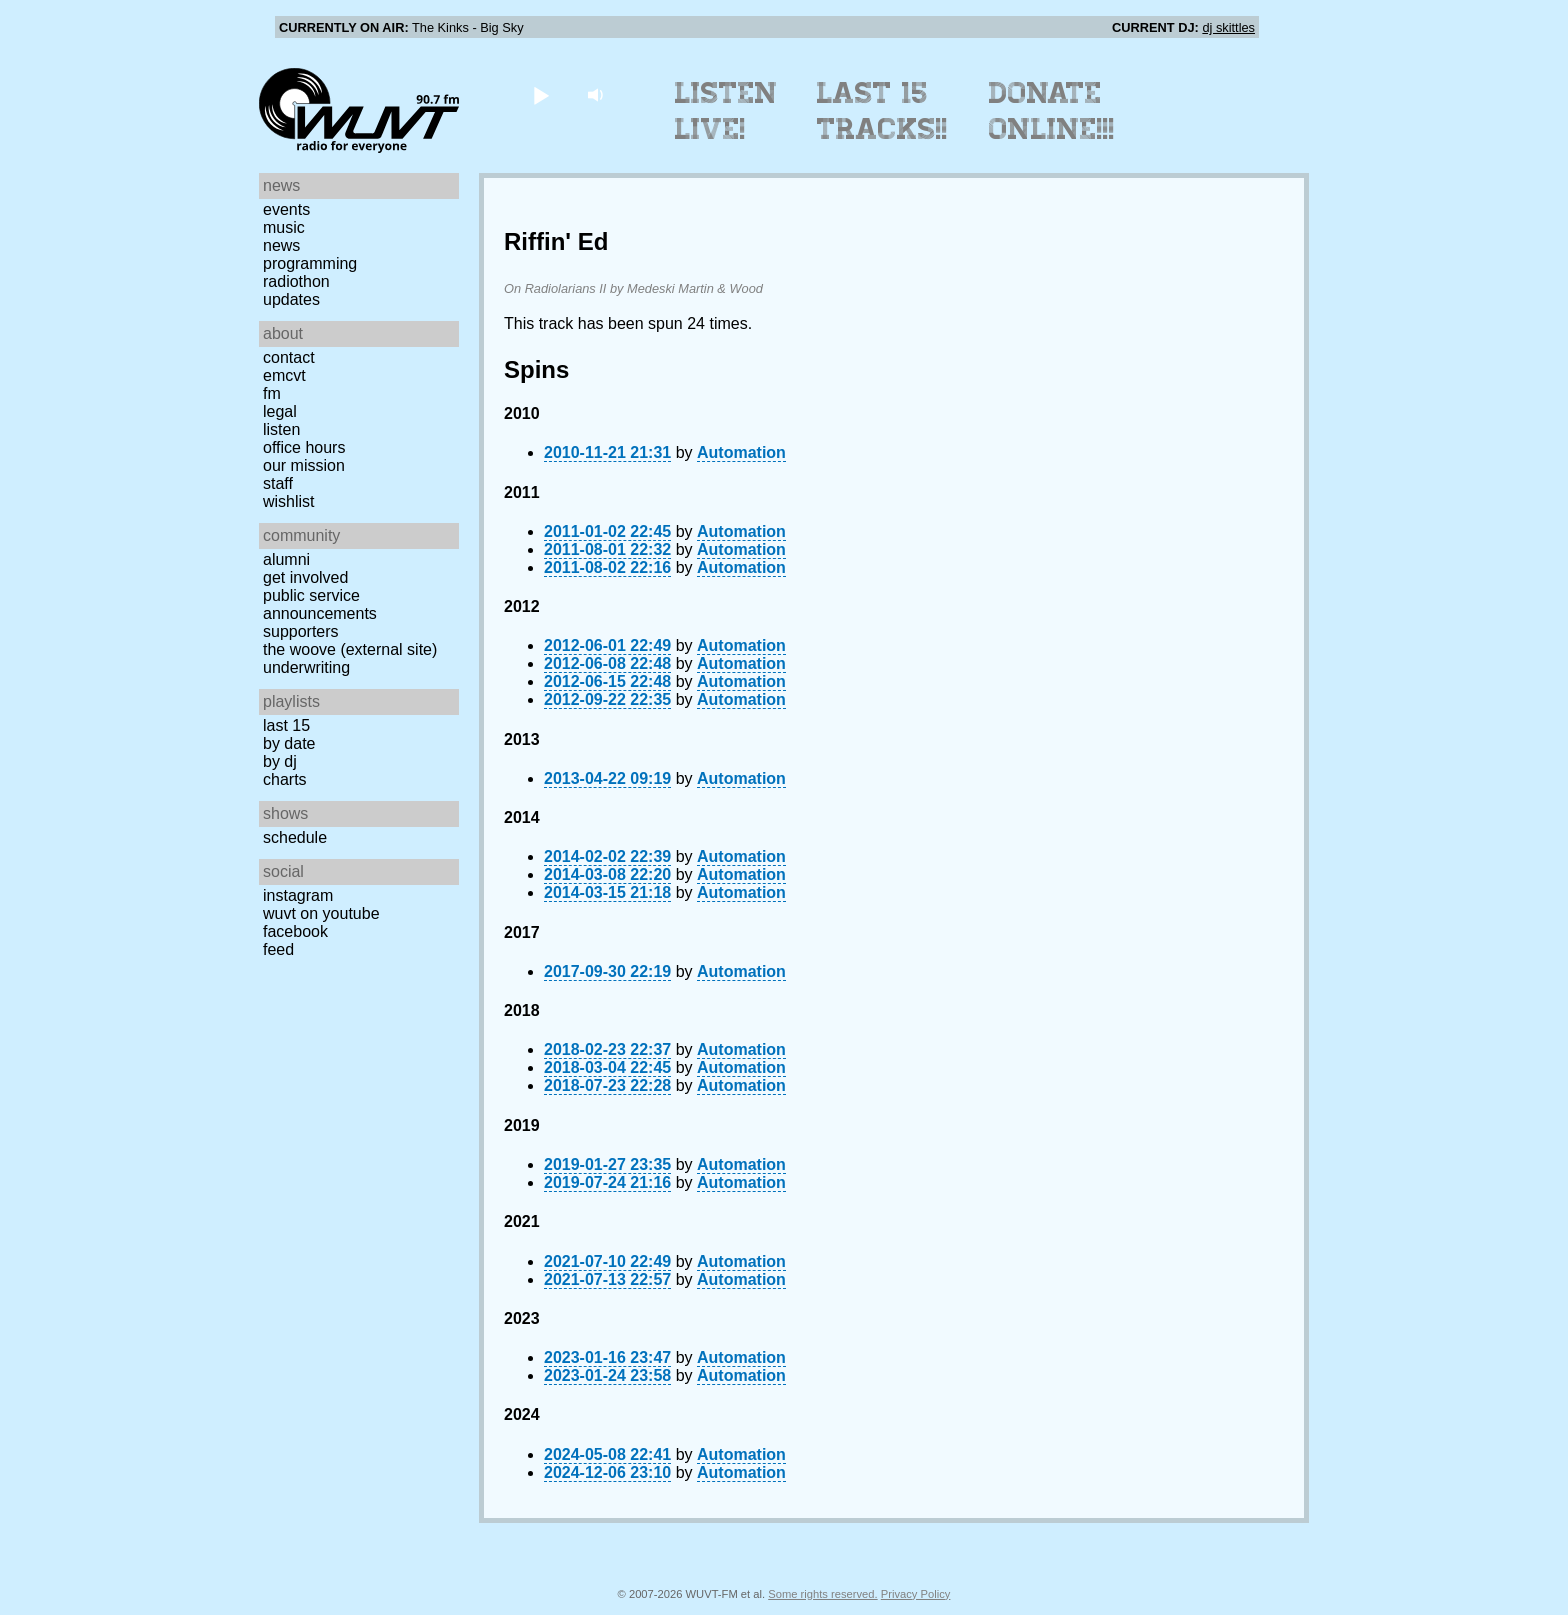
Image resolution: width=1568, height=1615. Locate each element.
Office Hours (304, 447)
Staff (278, 483)
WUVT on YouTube (321, 913)
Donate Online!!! (1052, 111)
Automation (741, 452)
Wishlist (289, 501)
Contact (289, 357)
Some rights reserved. (822, 1594)
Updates (291, 299)
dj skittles (1228, 27)
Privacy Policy (916, 1594)
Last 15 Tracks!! (882, 111)
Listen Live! (726, 111)
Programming (310, 263)
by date (289, 743)
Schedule (295, 837)
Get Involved (305, 577)
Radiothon (296, 281)
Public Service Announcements (320, 604)
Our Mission (304, 465)
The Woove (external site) (350, 649)
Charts (285, 779)
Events (286, 209)
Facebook (295, 931)
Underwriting (306, 667)
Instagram (298, 895)
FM (272, 393)
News (281, 245)
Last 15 (286, 725)
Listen (281, 429)
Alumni (286, 559)
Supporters (301, 631)
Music (284, 227)
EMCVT (284, 375)
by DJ (280, 761)
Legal (280, 411)
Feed (278, 949)
